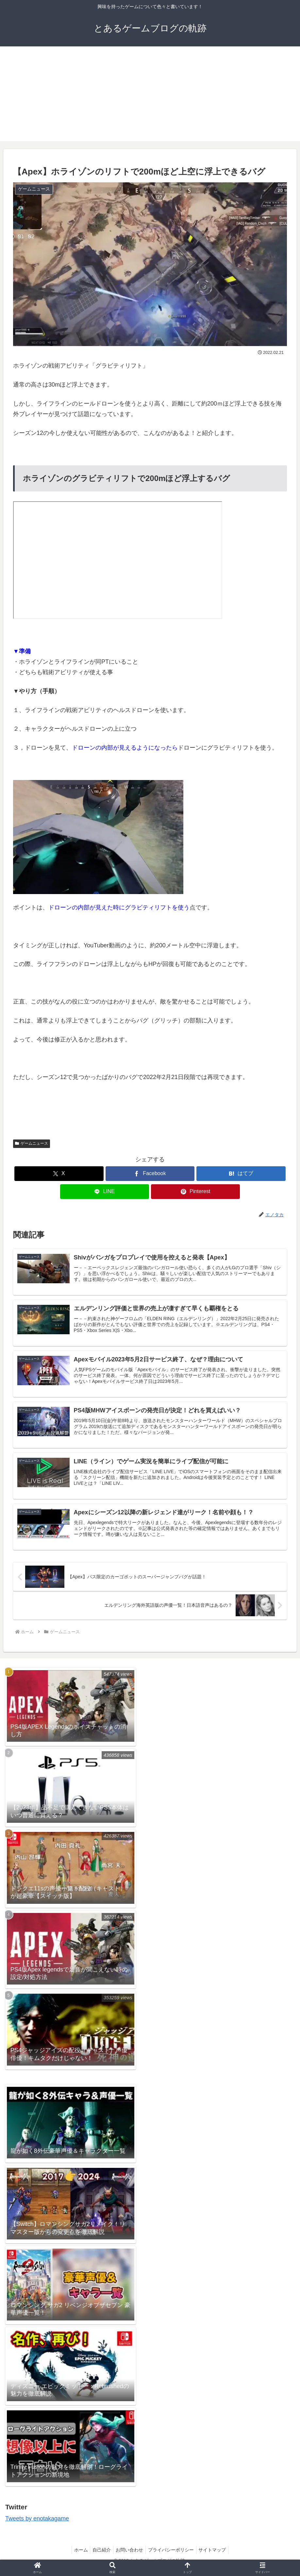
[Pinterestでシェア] (195, 1191)
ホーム (77, 2555)
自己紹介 (100, 2555)
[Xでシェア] (58, 1173)
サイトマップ (216, 2555)
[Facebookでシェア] (150, 1173)
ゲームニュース (31, 1143)
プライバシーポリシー (173, 2555)
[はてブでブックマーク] (240, 1173)
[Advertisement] (150, 95)
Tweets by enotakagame (37, 2524)
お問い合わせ (129, 2555)
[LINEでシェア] (104, 1191)
